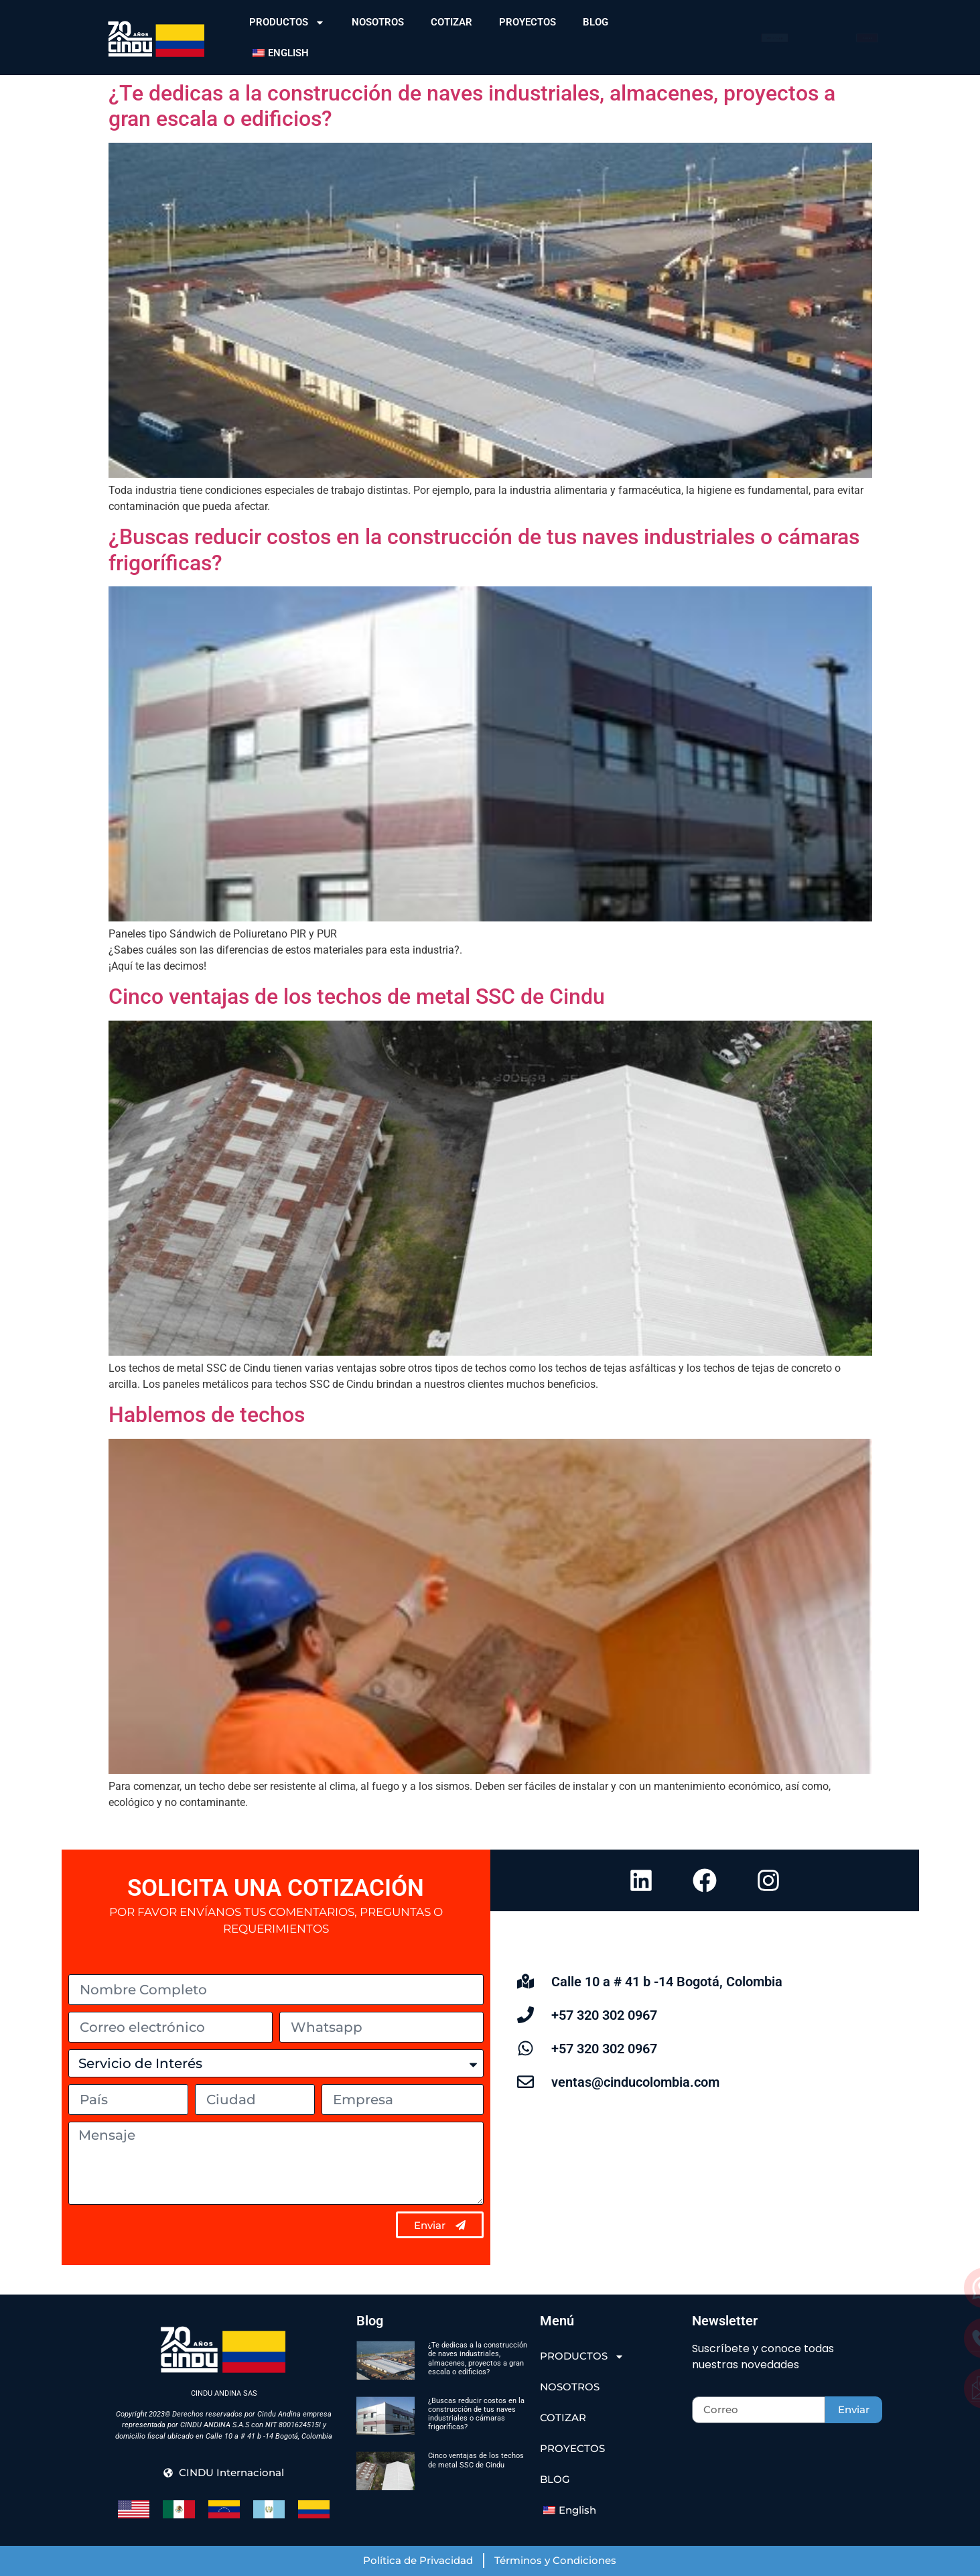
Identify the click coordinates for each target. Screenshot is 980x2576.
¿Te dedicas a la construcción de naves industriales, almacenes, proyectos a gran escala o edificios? (477, 2358)
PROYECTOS (527, 22)
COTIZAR (451, 22)
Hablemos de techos (207, 1414)
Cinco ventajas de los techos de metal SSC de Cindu (357, 996)
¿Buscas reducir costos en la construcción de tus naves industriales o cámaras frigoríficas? (476, 2414)
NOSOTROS (378, 22)
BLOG (595, 22)
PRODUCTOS (287, 22)
